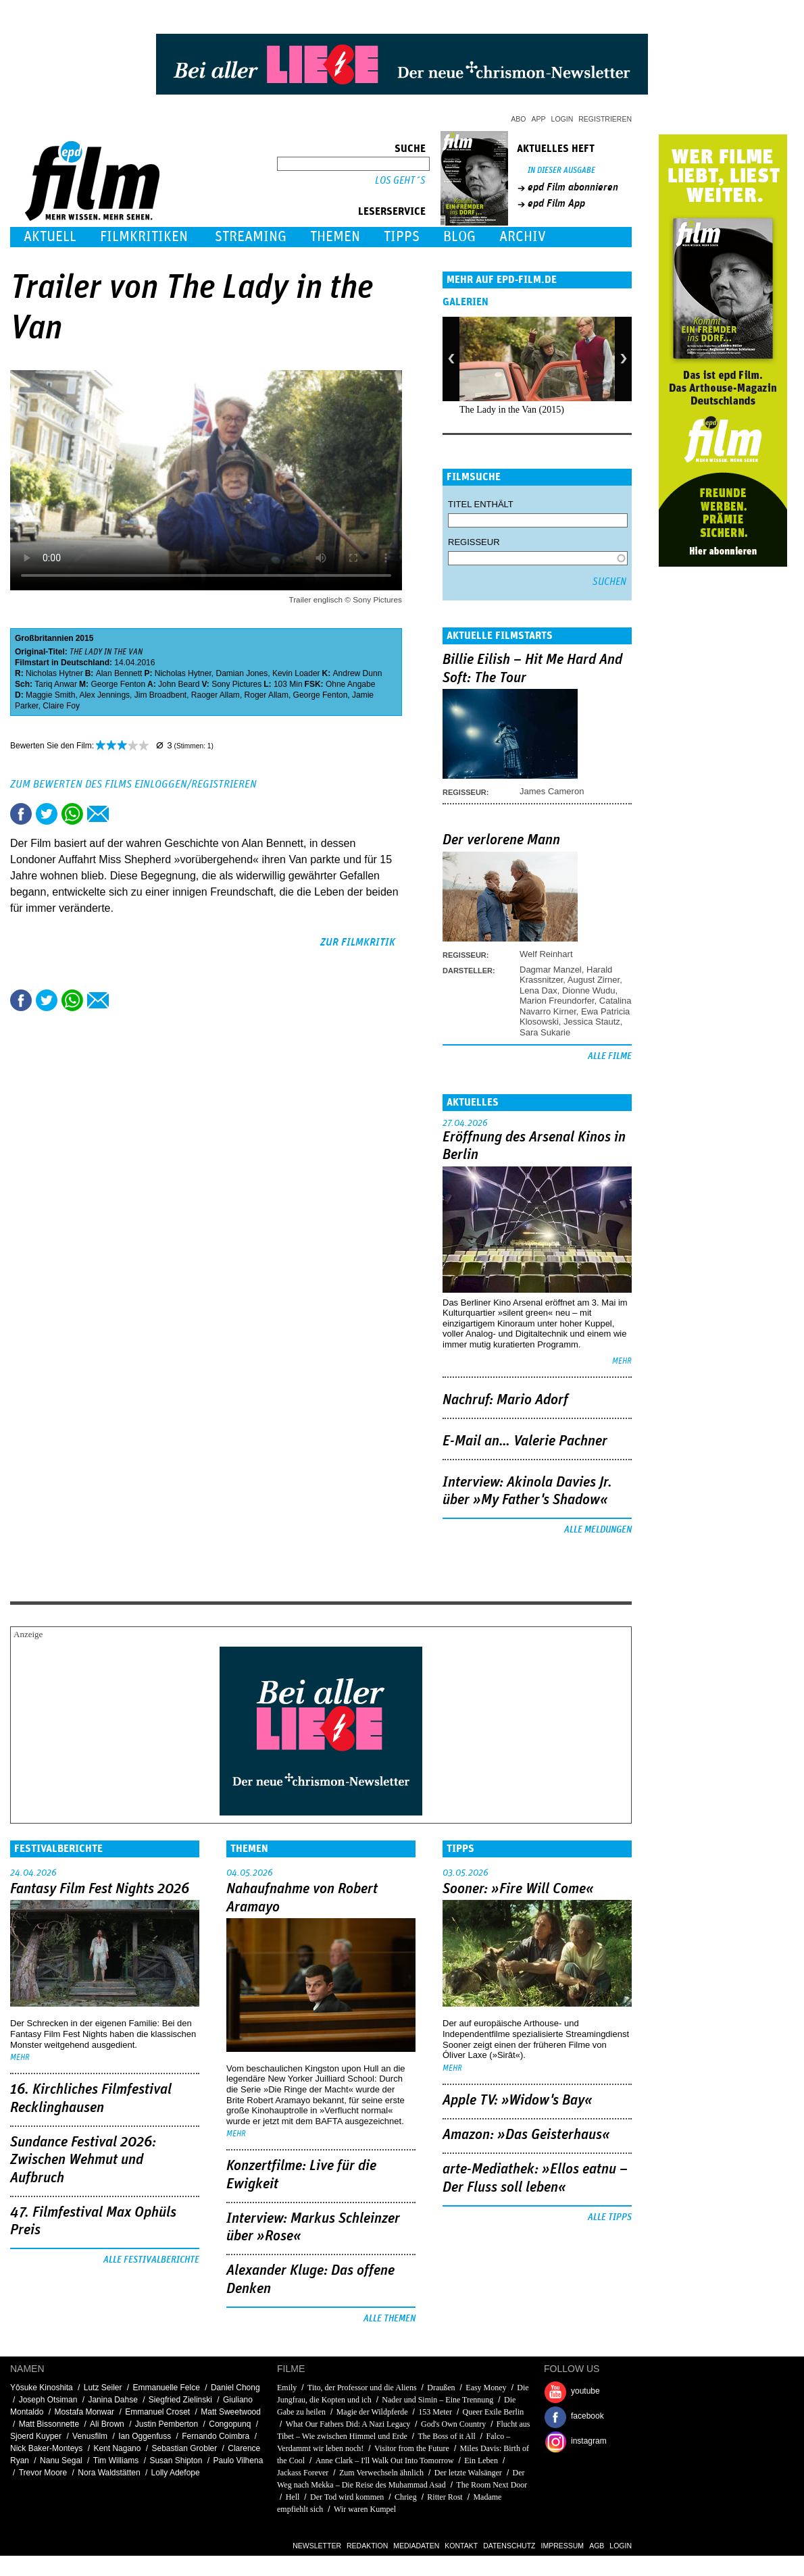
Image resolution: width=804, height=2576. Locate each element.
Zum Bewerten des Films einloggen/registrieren (133, 784)
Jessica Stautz (591, 1021)
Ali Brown (107, 2424)
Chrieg (406, 2497)
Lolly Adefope (175, 2472)
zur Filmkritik (357, 942)
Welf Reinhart (546, 954)
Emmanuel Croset (157, 2412)
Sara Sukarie (545, 1032)
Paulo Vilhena (238, 2460)
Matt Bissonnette (49, 2424)
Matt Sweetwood (231, 2412)
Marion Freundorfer (557, 1001)
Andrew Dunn (357, 673)
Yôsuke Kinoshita (41, 2387)
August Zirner (594, 980)
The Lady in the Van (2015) (511, 410)
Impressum (562, 2546)
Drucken (123, 814)
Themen (335, 237)
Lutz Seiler (103, 2387)
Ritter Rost (444, 2497)
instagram (589, 2441)
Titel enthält (480, 504)
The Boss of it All (447, 2436)
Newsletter (317, 2546)
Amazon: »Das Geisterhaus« (526, 2135)
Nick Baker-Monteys (46, 2448)
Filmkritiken (144, 237)
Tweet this (46, 814)
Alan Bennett (119, 673)
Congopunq (230, 2424)
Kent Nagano (117, 2448)
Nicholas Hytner (54, 673)
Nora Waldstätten (109, 2472)
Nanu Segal (61, 2460)
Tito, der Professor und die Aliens (362, 2387)
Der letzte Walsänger (468, 2472)
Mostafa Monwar (84, 2412)
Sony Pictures (236, 684)
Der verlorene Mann (501, 840)
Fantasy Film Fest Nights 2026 (99, 1889)
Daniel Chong (235, 2387)
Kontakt (461, 2546)
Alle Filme (610, 1056)
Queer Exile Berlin (493, 2412)
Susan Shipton (175, 2460)
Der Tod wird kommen (347, 2497)
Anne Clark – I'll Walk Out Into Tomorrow (385, 2460)
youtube (585, 2391)
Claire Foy (61, 706)
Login (562, 119)
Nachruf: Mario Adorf (505, 1400)
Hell (293, 2497)
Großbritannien (44, 638)
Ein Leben (481, 2460)
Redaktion (367, 2546)
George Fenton (118, 684)
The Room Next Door (491, 2485)
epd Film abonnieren (573, 187)
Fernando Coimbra (215, 2436)
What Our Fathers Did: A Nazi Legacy (349, 2424)
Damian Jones (242, 673)
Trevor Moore (43, 2472)
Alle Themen (389, 2318)
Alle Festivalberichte (151, 2260)
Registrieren (605, 119)
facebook (587, 2416)
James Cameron (552, 791)
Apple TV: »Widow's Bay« (518, 2100)
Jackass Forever (302, 2472)
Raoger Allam (215, 695)
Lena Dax (538, 990)
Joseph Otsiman (48, 2399)
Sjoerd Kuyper (35, 2436)
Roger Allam (266, 695)
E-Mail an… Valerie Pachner (525, 1441)
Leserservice (392, 211)
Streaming (250, 237)
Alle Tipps (610, 2217)
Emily (287, 2387)
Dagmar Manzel (551, 969)
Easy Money (486, 2387)
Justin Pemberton (166, 2424)
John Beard (178, 684)
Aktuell (50, 237)
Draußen (441, 2387)
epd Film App (556, 203)
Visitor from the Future (411, 2448)
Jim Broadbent (160, 695)
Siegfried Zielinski (180, 2399)
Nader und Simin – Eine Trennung (437, 2399)
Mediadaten (416, 2546)
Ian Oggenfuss (144, 2436)
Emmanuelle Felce (166, 2387)
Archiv (522, 237)
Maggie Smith (50, 695)
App (539, 119)
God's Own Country (453, 2424)
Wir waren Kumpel (365, 2509)
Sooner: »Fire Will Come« (518, 1889)
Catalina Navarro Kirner (576, 1006)
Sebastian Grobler (185, 2448)
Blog (459, 237)
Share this (21, 814)
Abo (518, 119)
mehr (622, 1361)
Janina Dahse (112, 2399)
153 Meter (435, 2412)
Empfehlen (98, 814)
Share (72, 814)
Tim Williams (116, 2460)
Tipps (402, 237)
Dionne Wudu (588, 990)
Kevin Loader (296, 673)
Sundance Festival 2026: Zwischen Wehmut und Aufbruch (83, 2160)
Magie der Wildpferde (372, 2412)
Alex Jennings (104, 695)
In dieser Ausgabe (561, 170)
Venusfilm (89, 2436)
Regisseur (474, 542)
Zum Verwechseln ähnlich (381, 2472)
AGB (596, 2546)
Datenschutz (509, 2546)
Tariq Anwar (55, 684)
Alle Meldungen (598, 1530)
